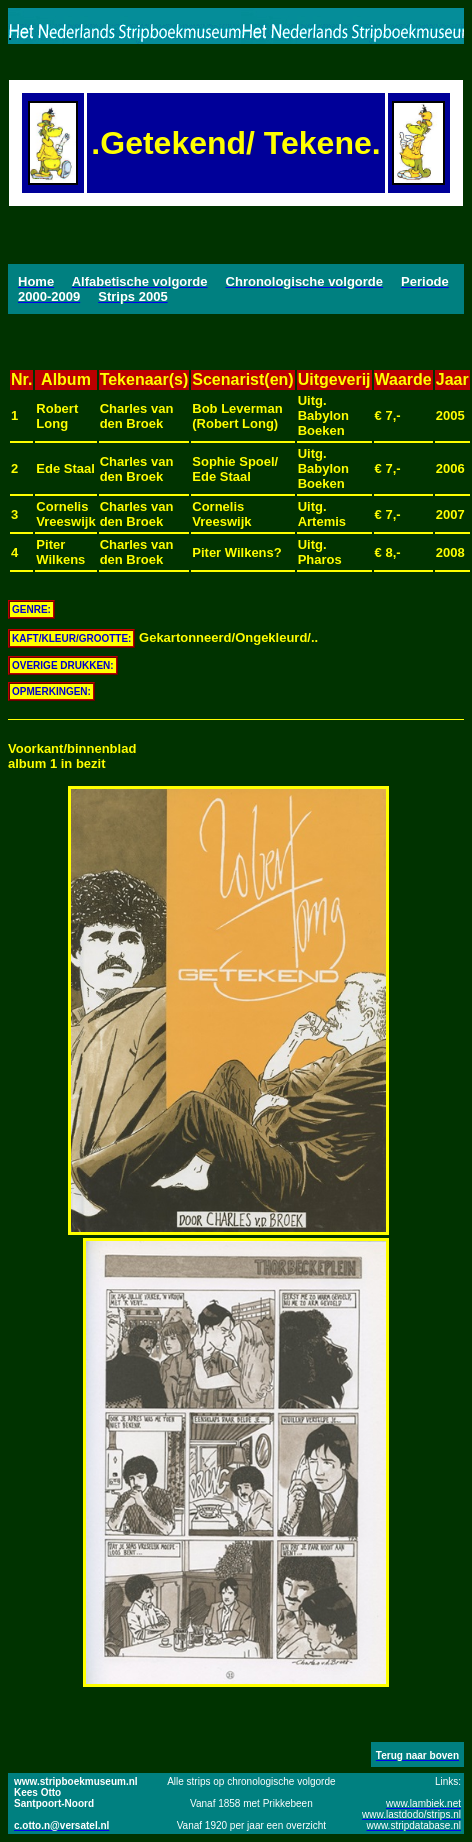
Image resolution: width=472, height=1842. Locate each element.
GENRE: (31, 609)
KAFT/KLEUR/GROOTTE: (71, 638)
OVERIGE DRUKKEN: (63, 665)
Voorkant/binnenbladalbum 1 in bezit (72, 756)
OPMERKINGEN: (51, 691)
